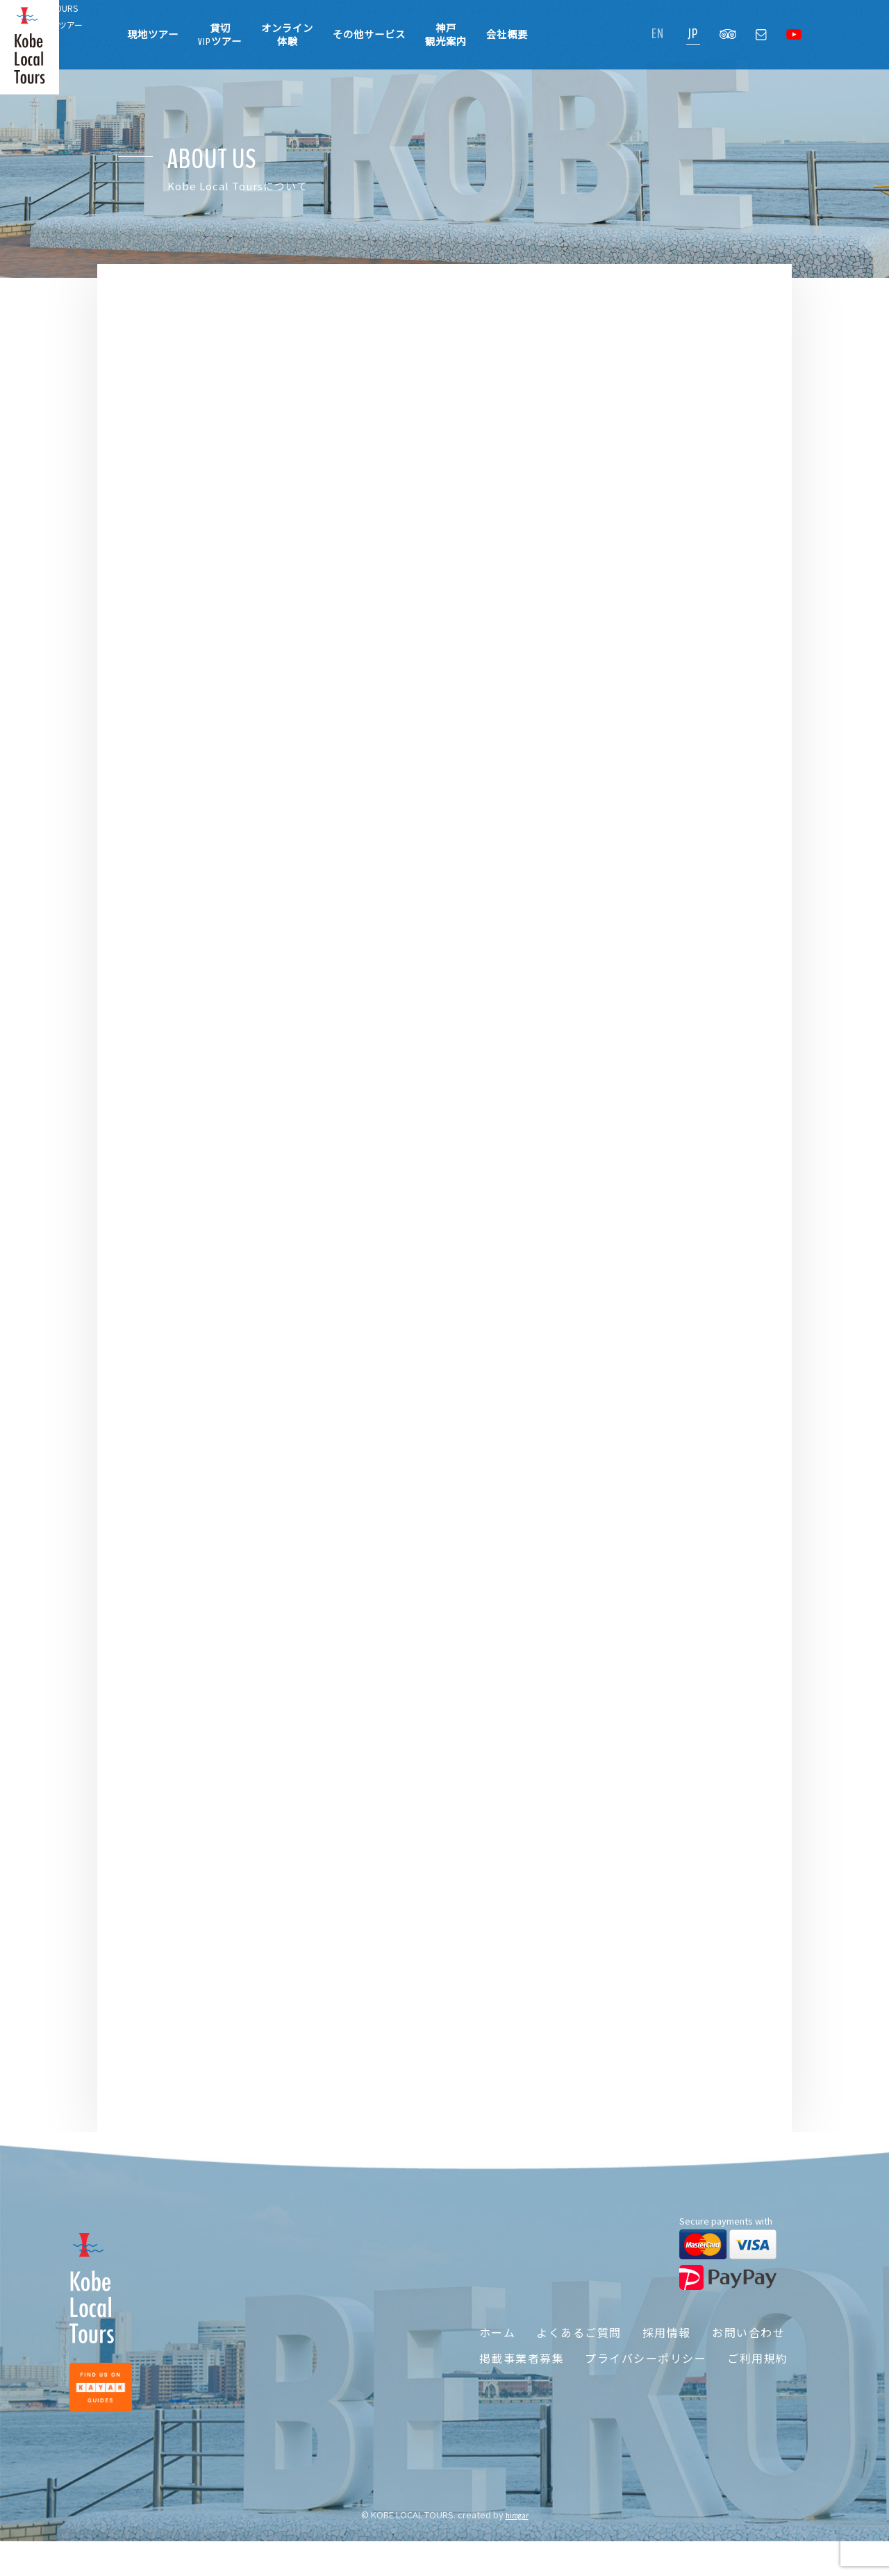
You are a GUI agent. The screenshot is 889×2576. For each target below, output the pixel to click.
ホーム (486, 2356)
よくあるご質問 (572, 2356)
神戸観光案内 (446, 35)
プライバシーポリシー (639, 2384)
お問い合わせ (749, 2356)
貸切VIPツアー (220, 35)
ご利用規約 (755, 2384)
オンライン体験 (287, 35)
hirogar (517, 2550)
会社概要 (507, 35)
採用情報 (664, 2356)
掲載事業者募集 (511, 2384)
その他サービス (369, 35)
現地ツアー (152, 35)
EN (657, 34)
